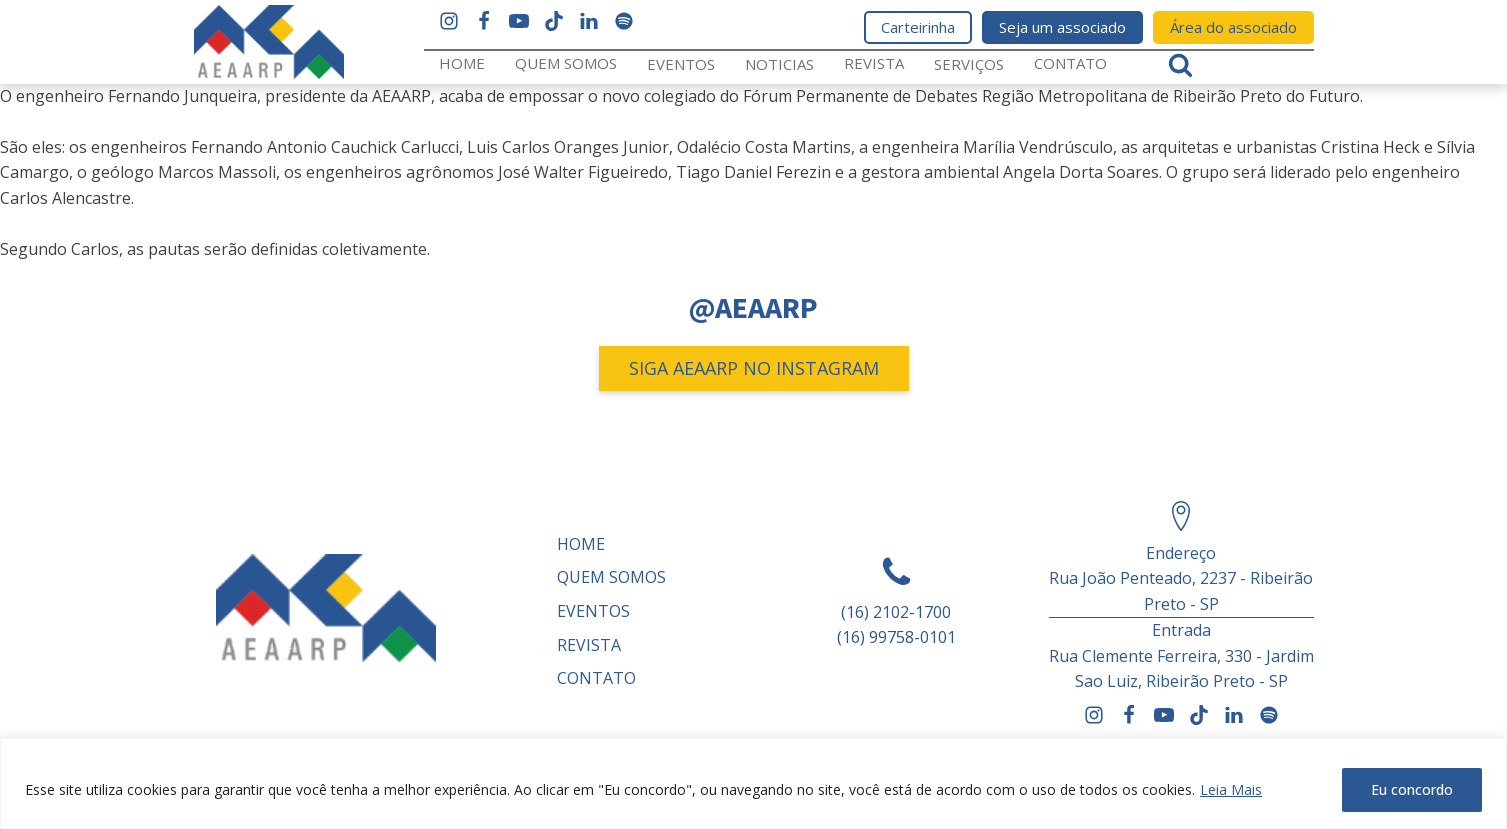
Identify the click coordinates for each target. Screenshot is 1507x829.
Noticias (779, 64)
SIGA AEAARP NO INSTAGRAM (754, 368)
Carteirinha (918, 27)
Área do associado (1233, 27)
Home (462, 63)
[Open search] (1180, 64)
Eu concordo (1412, 789)
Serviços (969, 64)
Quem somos (566, 63)
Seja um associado (1062, 27)
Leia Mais (1231, 789)
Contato (1070, 63)
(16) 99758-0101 (896, 637)
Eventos (681, 64)
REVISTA (874, 63)
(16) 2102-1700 (896, 612)
